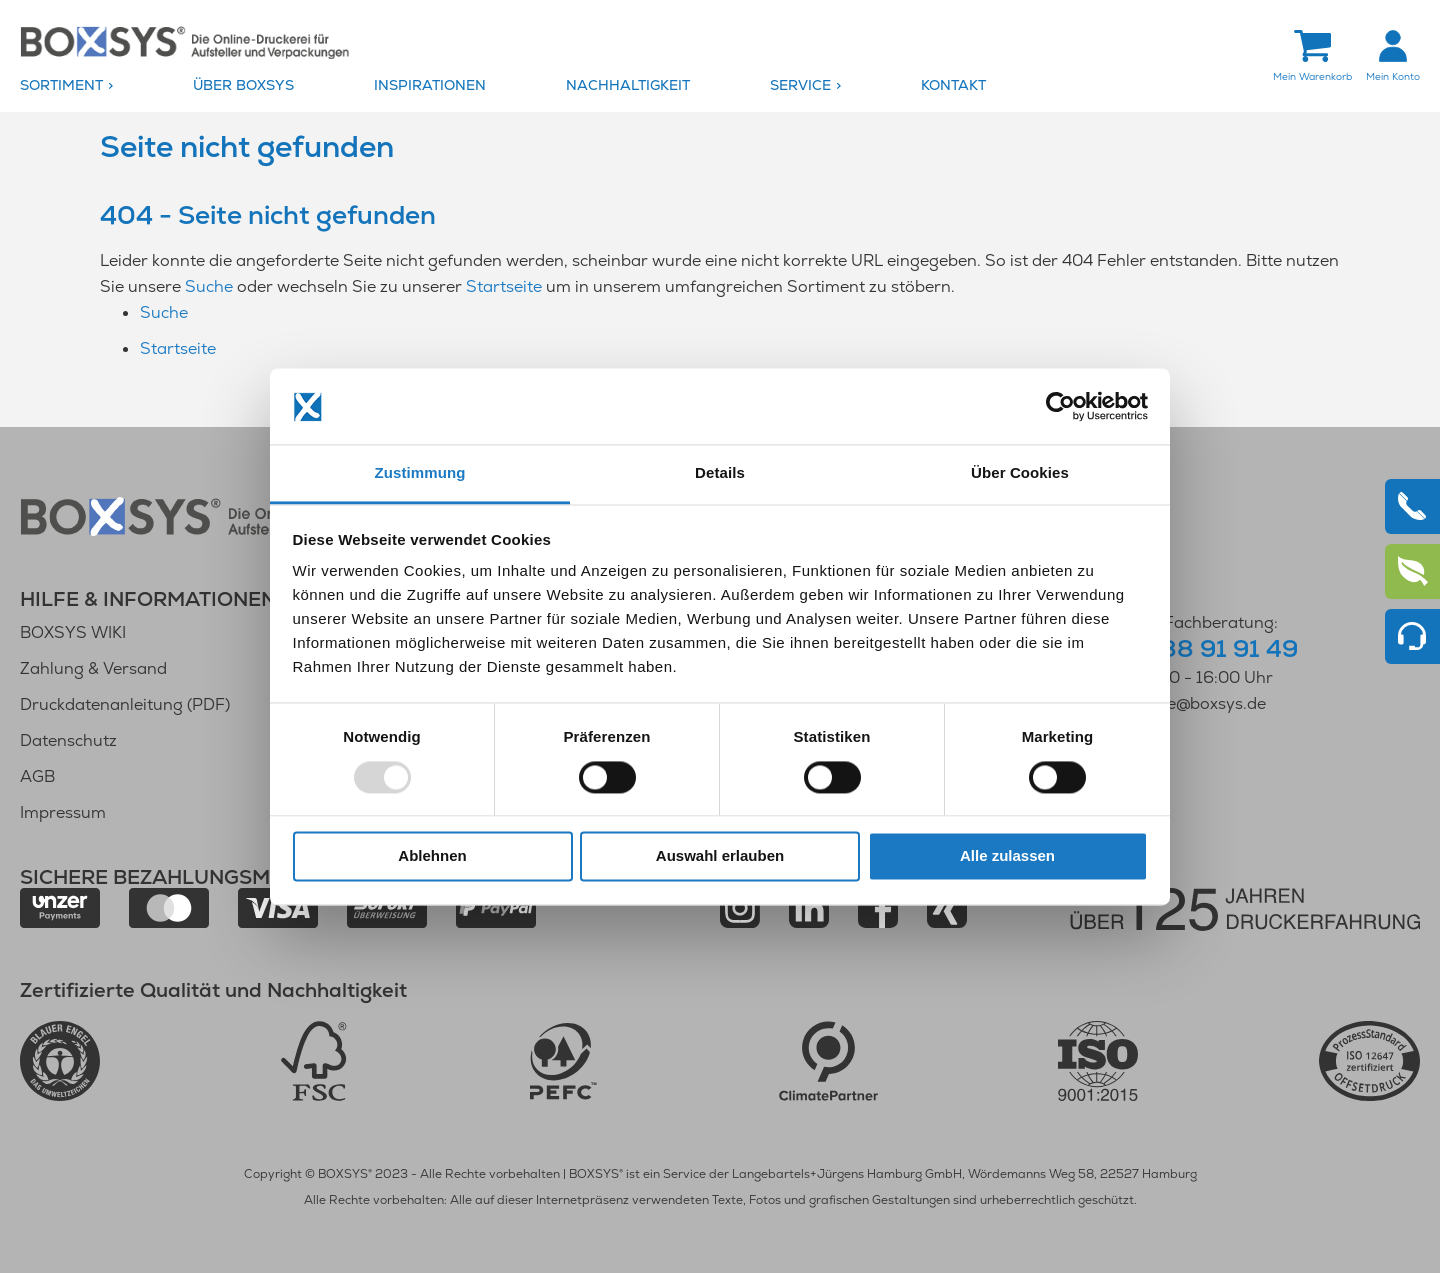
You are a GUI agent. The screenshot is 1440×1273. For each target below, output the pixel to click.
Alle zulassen (1007, 856)
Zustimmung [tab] (420, 473)
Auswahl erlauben (720, 856)
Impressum (63, 812)
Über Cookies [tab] (1020, 473)
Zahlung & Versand (93, 668)
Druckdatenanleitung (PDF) (125, 704)
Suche (209, 286)
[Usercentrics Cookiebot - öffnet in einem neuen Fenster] (1060, 406)
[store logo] (185, 41)
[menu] (720, 85)
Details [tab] (720, 473)
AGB (37, 776)
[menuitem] (101, 85)
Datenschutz (68, 740)
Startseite (504, 286)
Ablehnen (432, 856)
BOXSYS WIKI (73, 632)
